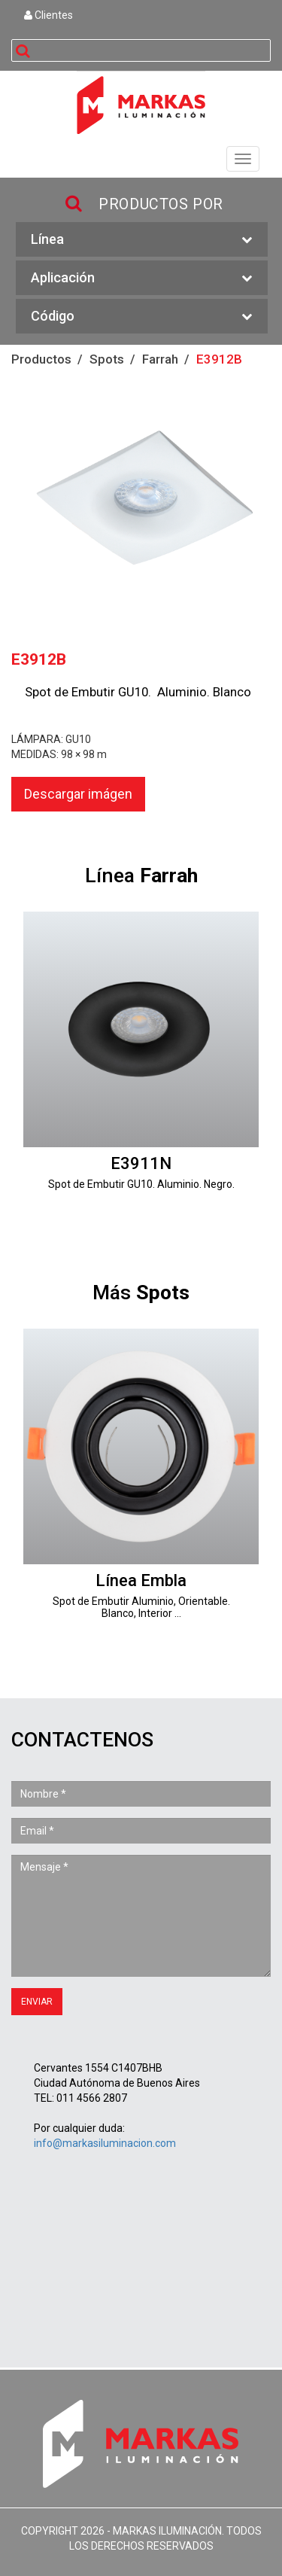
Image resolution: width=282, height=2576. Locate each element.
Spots (106, 359)
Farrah (160, 359)
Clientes (48, 15)
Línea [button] (142, 240)
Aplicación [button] (142, 278)
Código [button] (142, 316)
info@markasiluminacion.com (105, 2143)
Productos (41, 359)
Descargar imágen (78, 794)
